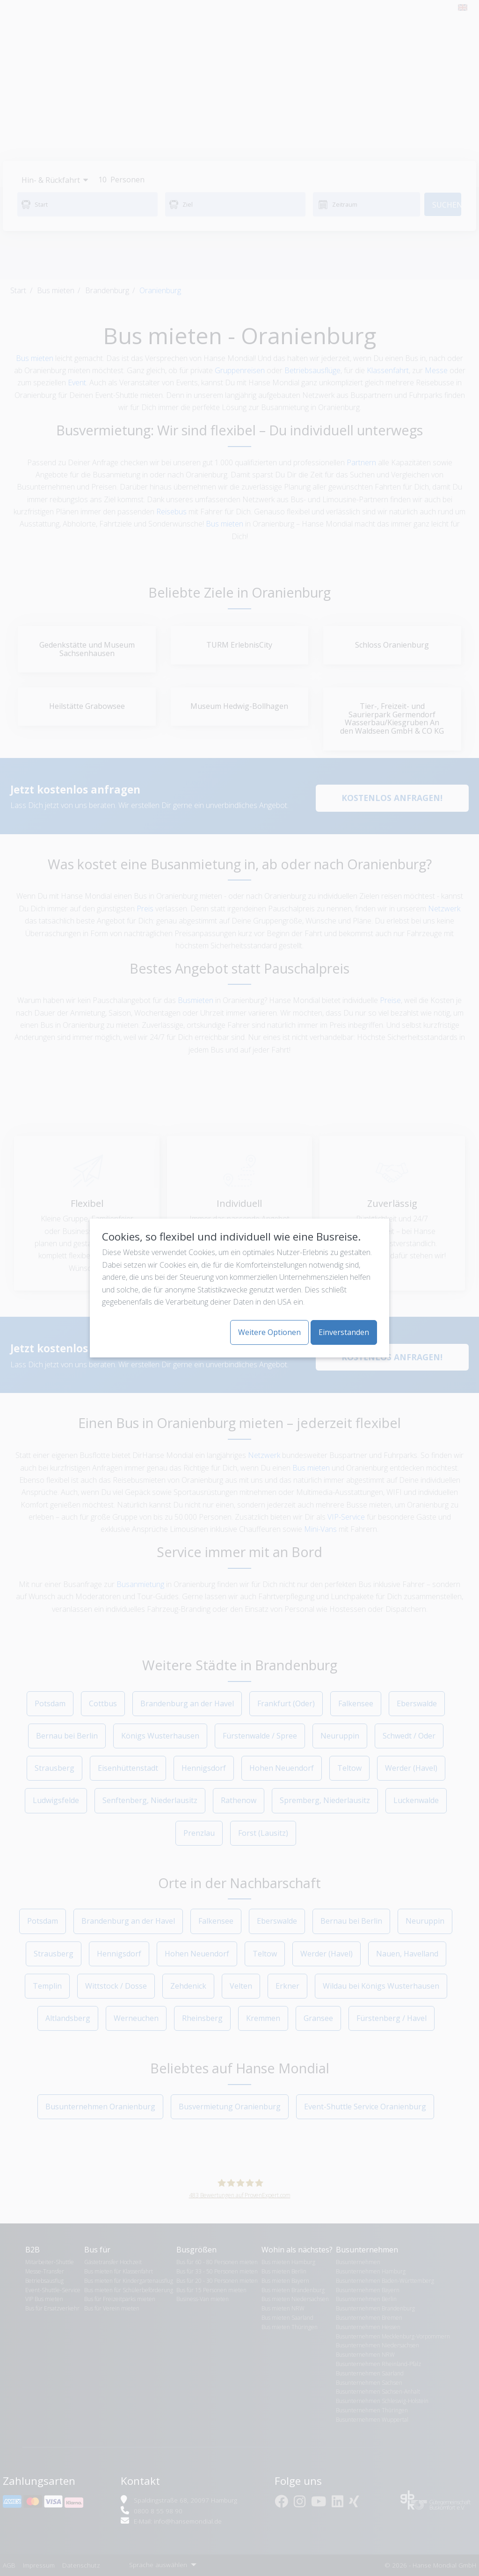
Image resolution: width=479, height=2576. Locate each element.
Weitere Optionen (269, 1332)
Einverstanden (344, 1332)
